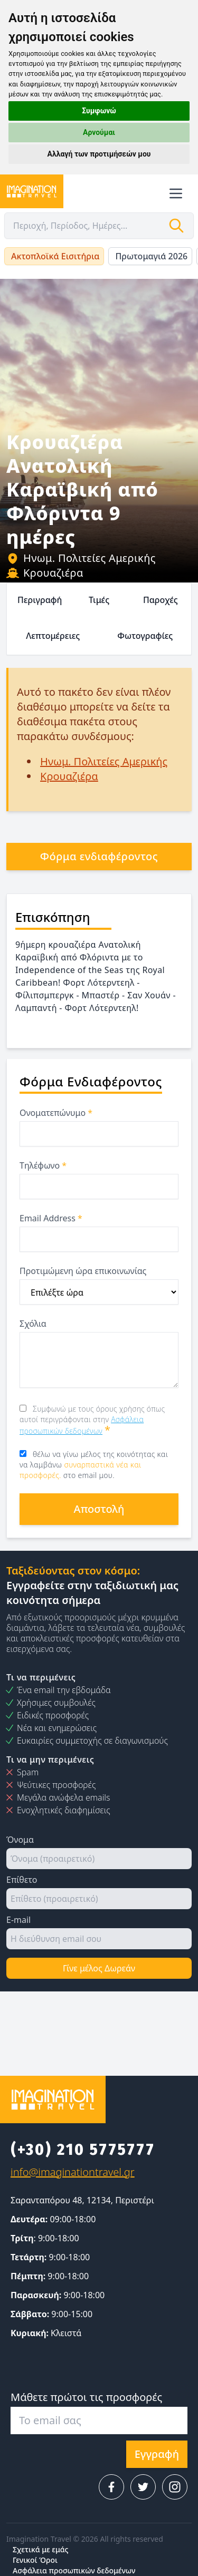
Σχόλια (33, 1323)
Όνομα (20, 1839)
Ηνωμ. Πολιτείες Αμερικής (81, 558)
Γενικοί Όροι (35, 2560)
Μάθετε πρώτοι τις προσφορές (86, 2397)
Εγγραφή (157, 2454)
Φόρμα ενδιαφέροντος (99, 856)
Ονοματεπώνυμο (56, 1113)
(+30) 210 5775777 (83, 2149)
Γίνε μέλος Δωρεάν (99, 1968)
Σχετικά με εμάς (40, 2549)
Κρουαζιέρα (44, 573)
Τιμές (99, 600)
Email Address (51, 1218)
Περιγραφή (39, 600)
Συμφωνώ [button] (99, 110)
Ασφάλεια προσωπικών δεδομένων (74, 2570)
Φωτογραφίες (145, 635)
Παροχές (160, 600)
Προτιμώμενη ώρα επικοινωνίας (83, 1271)
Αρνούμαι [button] (99, 132)
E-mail (18, 1920)
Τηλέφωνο (43, 1165)
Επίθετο (21, 1879)
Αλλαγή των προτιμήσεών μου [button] (99, 154)
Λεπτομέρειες (53, 635)
